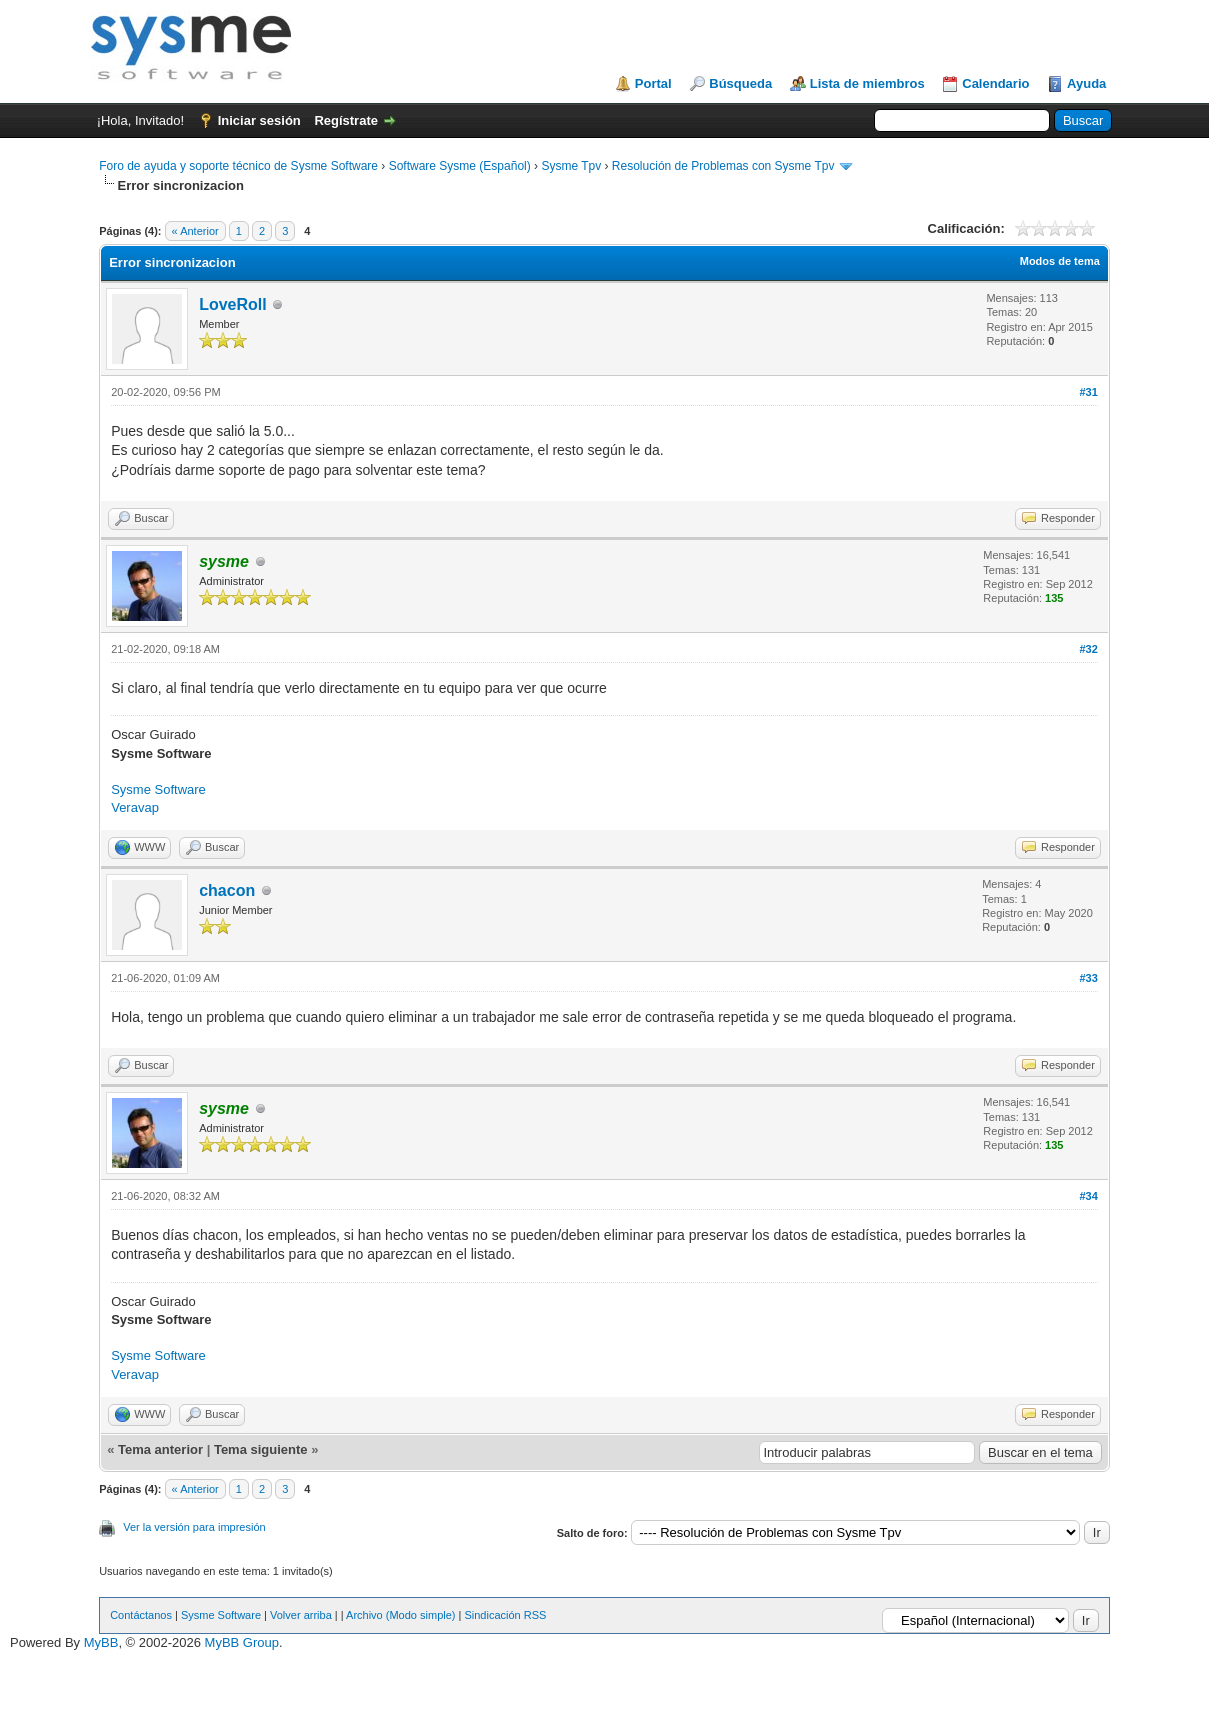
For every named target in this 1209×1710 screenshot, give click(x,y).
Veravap (135, 807)
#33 (1088, 978)
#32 (1088, 649)
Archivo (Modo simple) (400, 1615)
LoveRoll (233, 304)
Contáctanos (141, 1615)
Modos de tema (1060, 261)
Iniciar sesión (259, 120)
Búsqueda (740, 83)
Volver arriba (301, 1615)
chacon (227, 890)
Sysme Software (158, 789)
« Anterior (195, 231)
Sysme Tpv (571, 166)
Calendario (995, 83)
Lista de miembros (867, 83)
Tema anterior (160, 1449)
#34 (1088, 1196)
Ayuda (1086, 83)
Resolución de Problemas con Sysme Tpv (723, 166)
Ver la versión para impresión (194, 1527)
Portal (653, 83)
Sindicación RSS (505, 1615)
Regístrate (346, 120)
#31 (1088, 392)
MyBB (101, 1642)
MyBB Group (242, 1642)
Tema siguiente (261, 1449)
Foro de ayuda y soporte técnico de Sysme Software (238, 166)
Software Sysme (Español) (460, 166)
